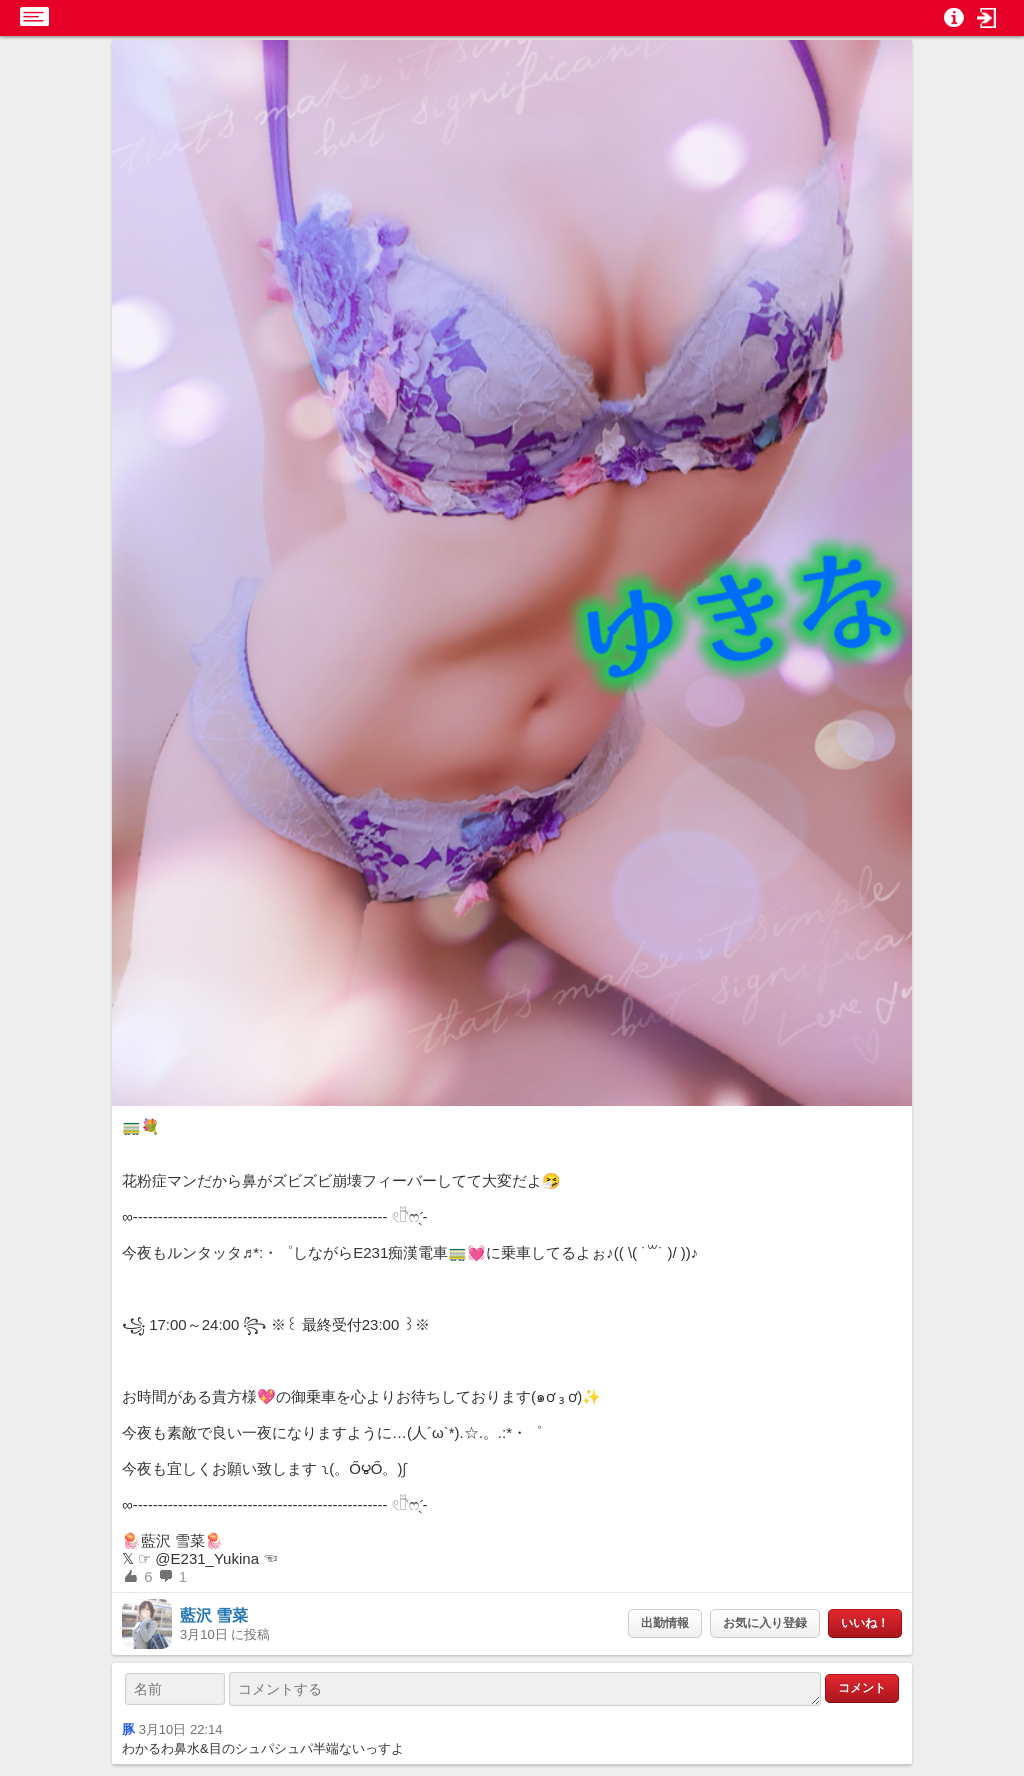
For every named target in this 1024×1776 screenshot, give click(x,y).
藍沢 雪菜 (214, 1615)
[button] (987, 18)
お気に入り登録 (765, 1623)
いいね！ (865, 1623)
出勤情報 (665, 1623)
